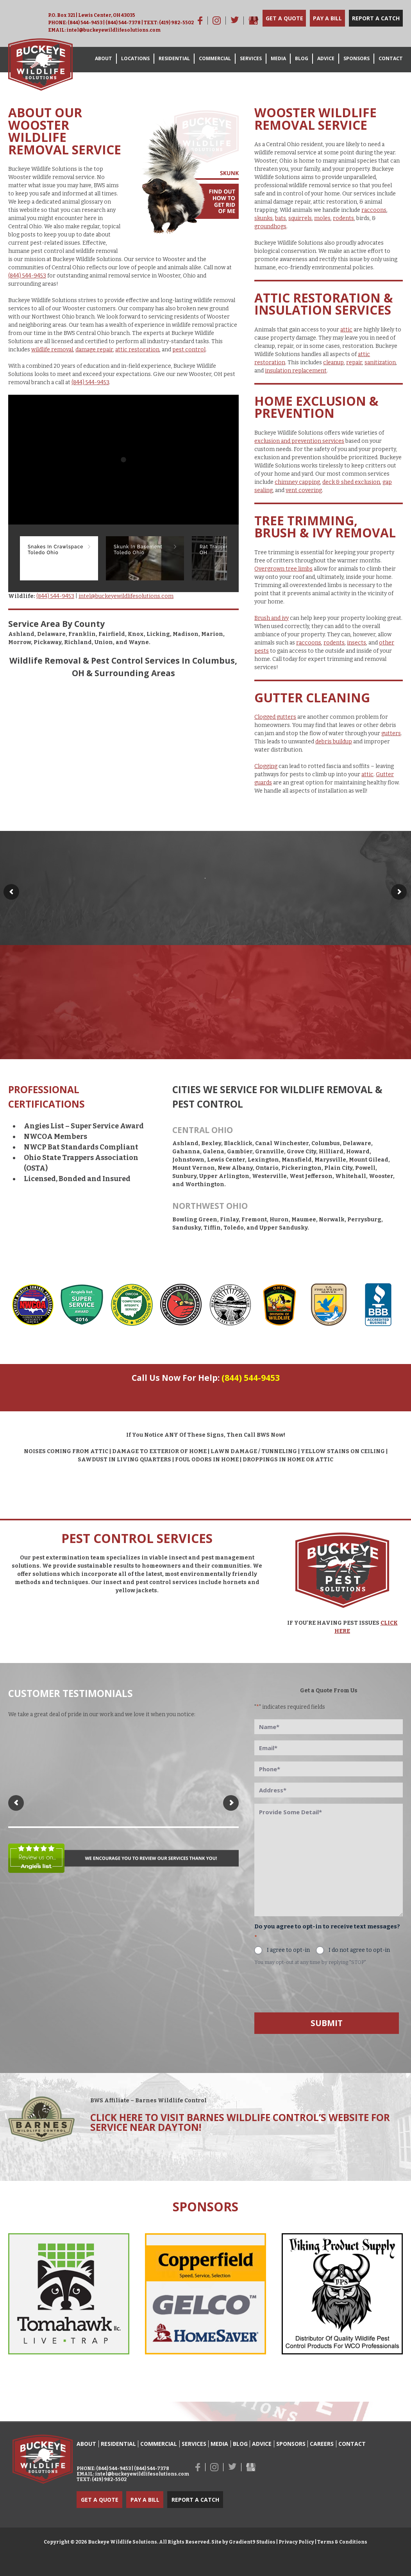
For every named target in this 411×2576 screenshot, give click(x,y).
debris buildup (333, 741)
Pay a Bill (327, 18)
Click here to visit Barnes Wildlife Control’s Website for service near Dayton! (240, 2122)
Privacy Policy (296, 2542)
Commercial (215, 58)
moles (322, 218)
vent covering (304, 490)
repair (354, 362)
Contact (391, 58)
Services (251, 58)
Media (278, 58)
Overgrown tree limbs (283, 569)
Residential (174, 58)
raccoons (373, 210)
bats (280, 218)
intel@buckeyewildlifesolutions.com (113, 30)
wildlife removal (52, 349)
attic (346, 329)
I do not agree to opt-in (359, 1950)
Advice (325, 58)
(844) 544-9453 (85, 22)
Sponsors (356, 58)
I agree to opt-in (288, 1950)
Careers (322, 2443)
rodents (343, 218)
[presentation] (313, 1988)
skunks (263, 218)
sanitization (380, 362)
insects (356, 642)
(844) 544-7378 (123, 22)
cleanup (333, 362)
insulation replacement (296, 370)
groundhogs (270, 226)
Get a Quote (284, 18)
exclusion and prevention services (299, 441)
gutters (391, 733)
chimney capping (297, 482)
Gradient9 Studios (252, 2542)
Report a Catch (376, 18)
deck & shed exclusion (351, 482)
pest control (189, 349)
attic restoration (137, 349)
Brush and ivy (271, 618)
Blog (301, 58)
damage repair (94, 349)
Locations (135, 58)
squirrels (300, 218)
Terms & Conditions (342, 2542)
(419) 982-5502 (176, 22)
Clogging (265, 766)
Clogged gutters (275, 717)
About (103, 58)
